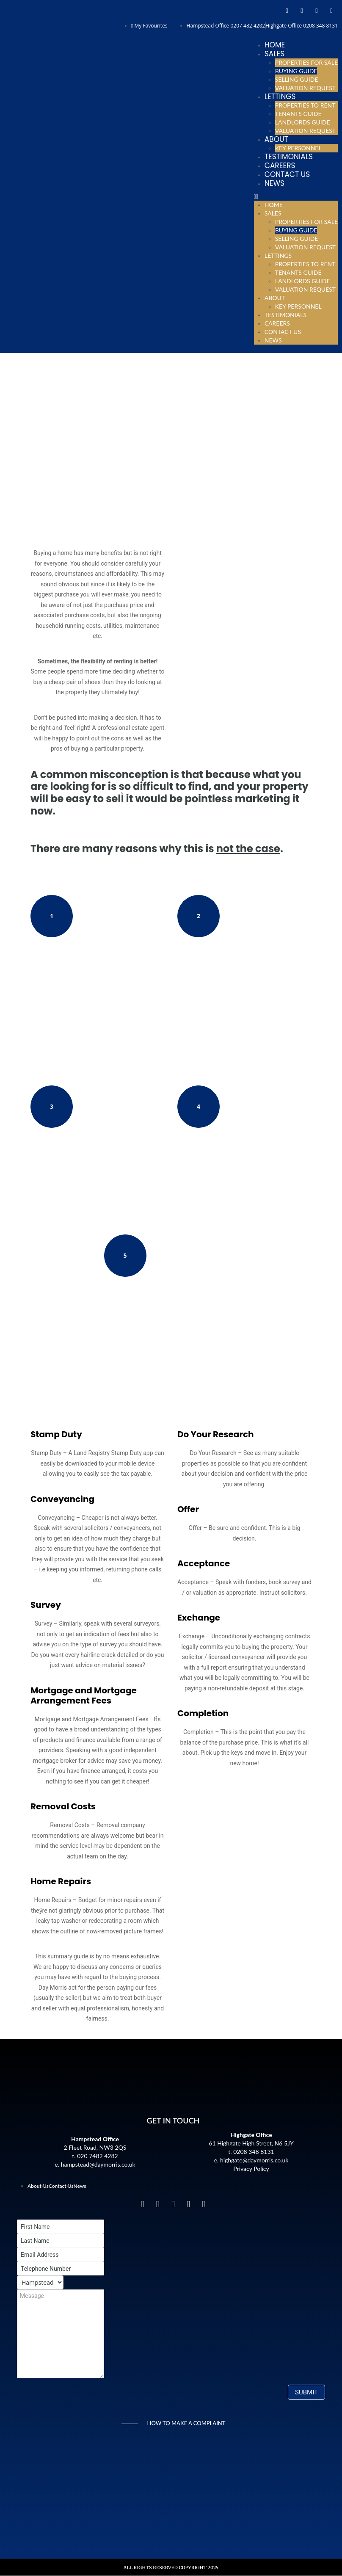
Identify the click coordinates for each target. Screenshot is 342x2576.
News (274, 183)
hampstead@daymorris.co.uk (98, 2164)
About (276, 139)
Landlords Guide (302, 122)
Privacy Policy (251, 2168)
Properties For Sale (306, 62)
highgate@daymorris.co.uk (254, 2160)
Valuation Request (305, 87)
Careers (280, 165)
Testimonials (289, 157)
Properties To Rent (305, 105)
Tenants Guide (298, 113)
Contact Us (287, 174)
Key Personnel (298, 148)
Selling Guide (296, 79)
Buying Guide (296, 71)
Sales (274, 54)
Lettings (280, 96)
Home (275, 45)
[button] (296, 196)
